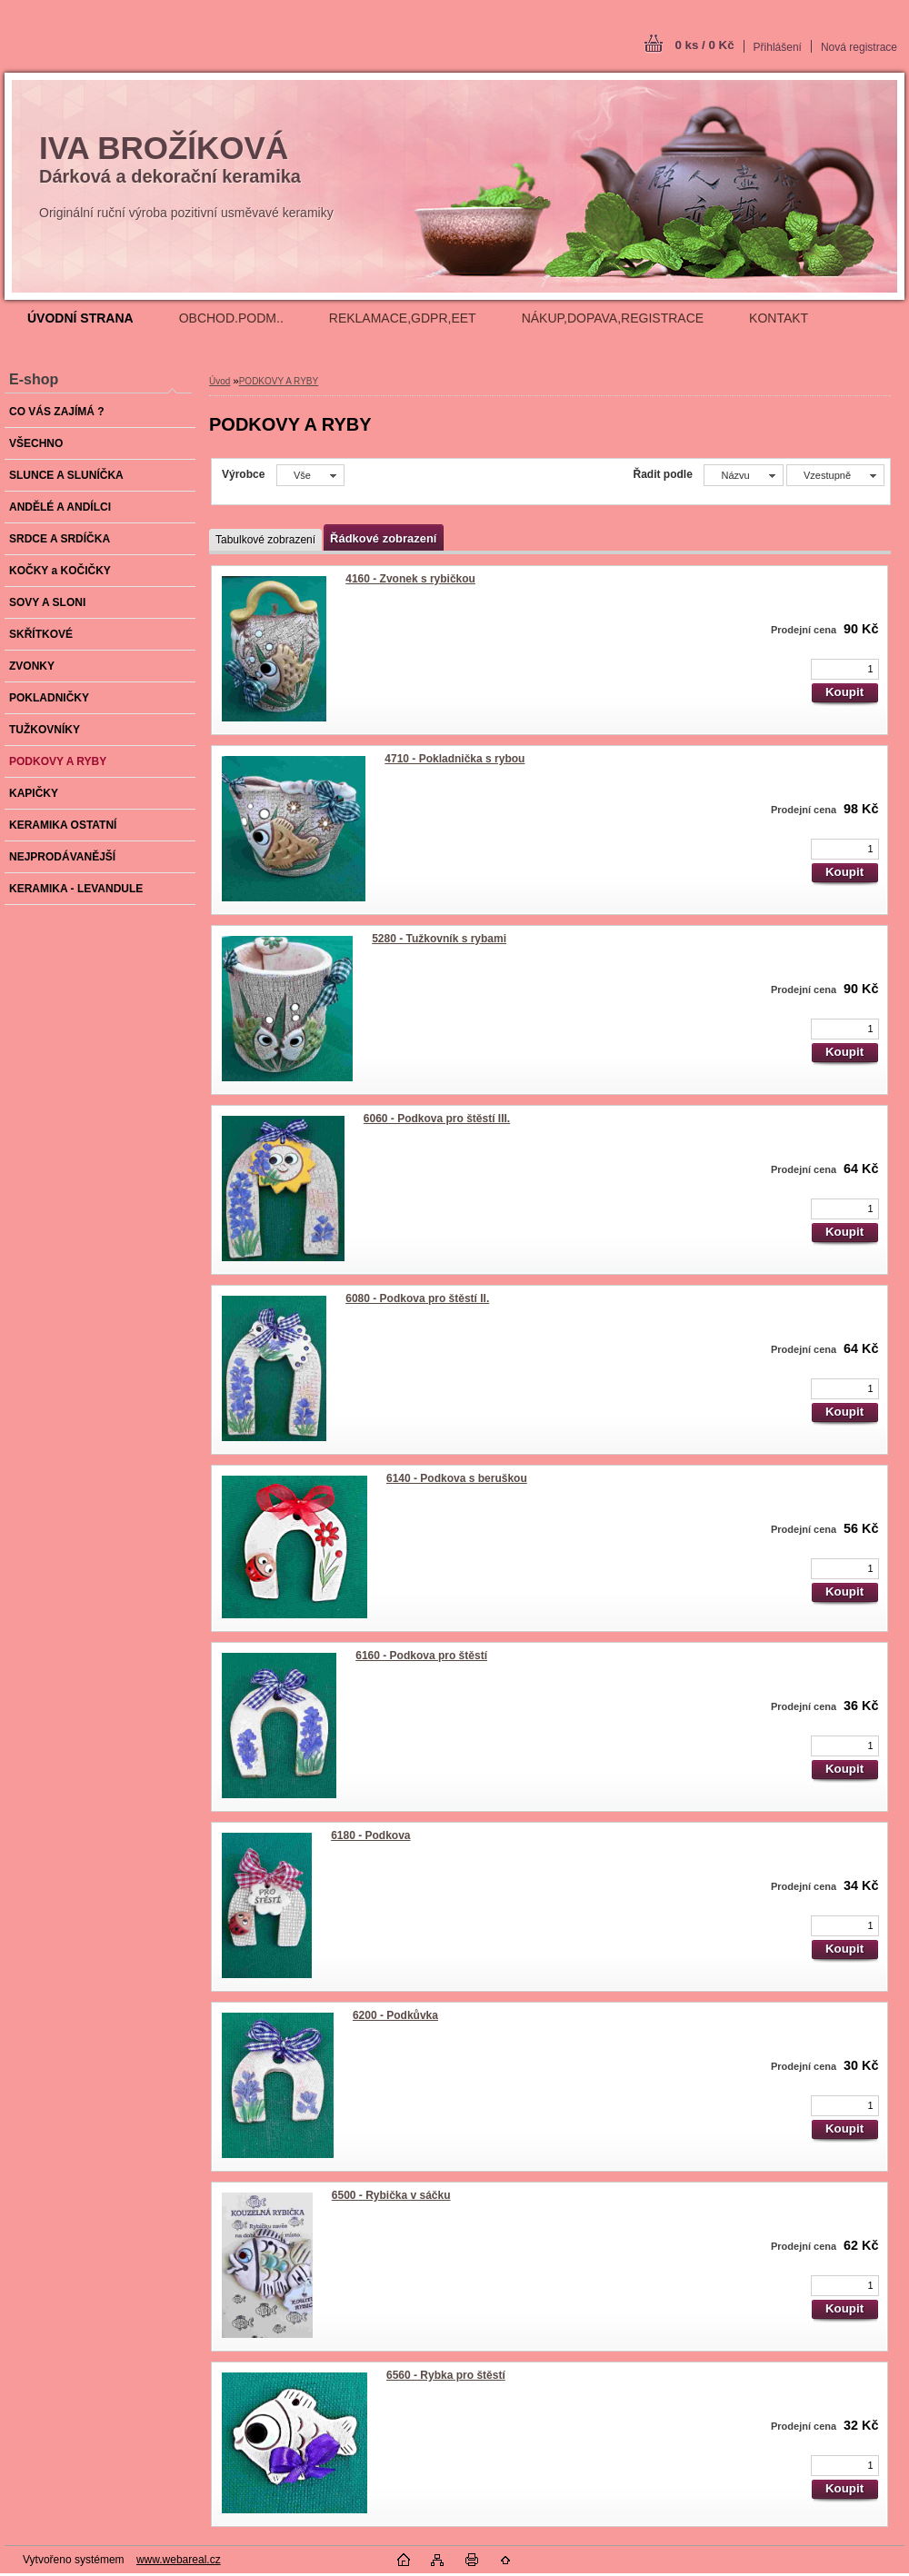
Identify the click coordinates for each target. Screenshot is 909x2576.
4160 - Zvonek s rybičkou (410, 578)
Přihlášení (778, 47)
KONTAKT (778, 318)
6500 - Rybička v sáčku (391, 2195)
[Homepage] (80, 318)
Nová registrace (859, 47)
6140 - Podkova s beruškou (456, 1478)
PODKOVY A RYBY (278, 381)
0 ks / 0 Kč (704, 45)
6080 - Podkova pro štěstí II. (417, 1298)
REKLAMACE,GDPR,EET (402, 318)
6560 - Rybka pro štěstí (445, 2375)
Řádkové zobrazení (383, 538)
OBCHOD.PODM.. (231, 318)
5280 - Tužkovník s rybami (439, 938)
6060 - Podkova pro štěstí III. (437, 1118)
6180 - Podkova (370, 1835)
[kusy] (845, 669)
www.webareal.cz (178, 2559)
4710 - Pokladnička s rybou (454, 758)
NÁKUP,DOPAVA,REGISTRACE (613, 318)
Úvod (219, 381)
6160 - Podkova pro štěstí (421, 1655)
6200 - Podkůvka (395, 2015)
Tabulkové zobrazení (265, 539)
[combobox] (743, 475)
